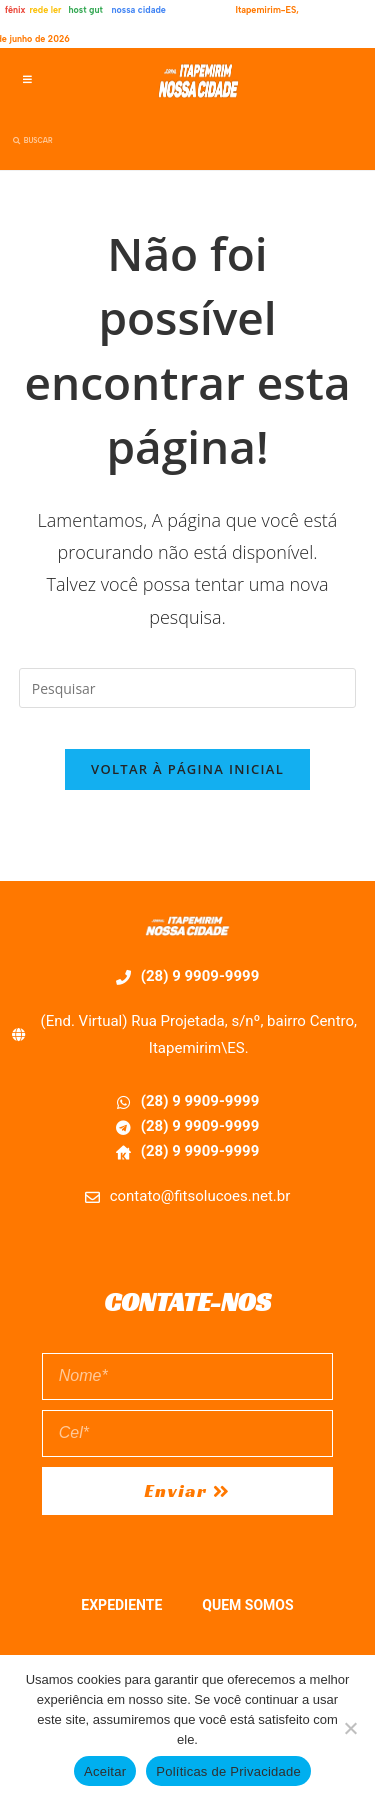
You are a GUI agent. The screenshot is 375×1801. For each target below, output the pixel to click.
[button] (27, 79)
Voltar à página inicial (187, 769)
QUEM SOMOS (247, 1605)
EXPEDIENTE (121, 1605)
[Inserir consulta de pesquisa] (188, 688)
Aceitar (105, 1771)
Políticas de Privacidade (228, 1771)
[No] (350, 1728)
